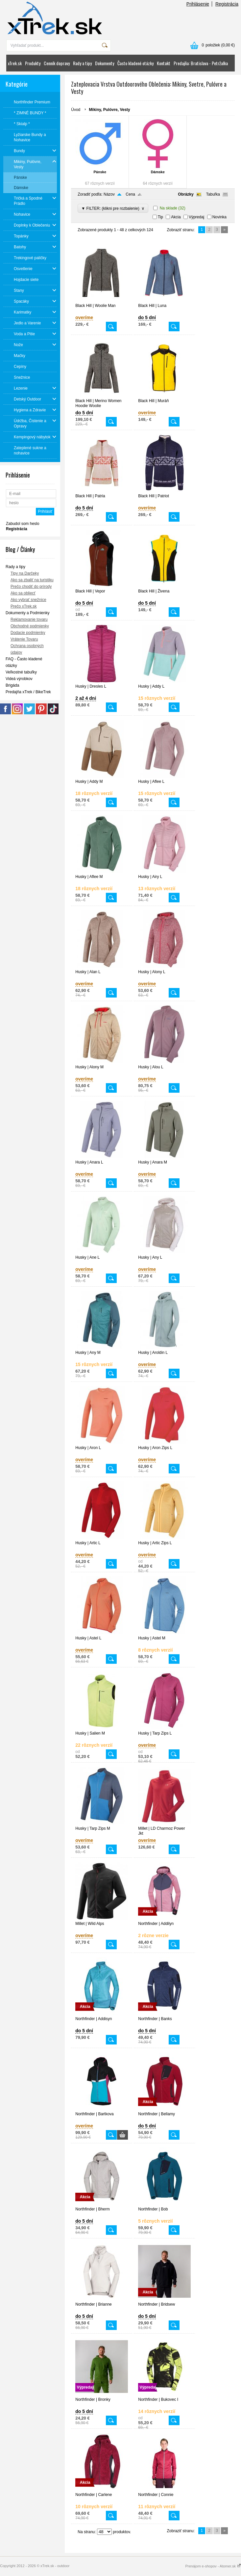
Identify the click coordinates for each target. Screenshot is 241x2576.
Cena (130, 194)
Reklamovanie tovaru (29, 619)
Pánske (99, 172)
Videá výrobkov (19, 678)
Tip (160, 217)
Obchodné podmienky (30, 626)
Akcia (176, 217)
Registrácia (226, 4)
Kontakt (163, 63)
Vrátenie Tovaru (24, 639)
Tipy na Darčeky (25, 573)
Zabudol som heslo (22, 523)
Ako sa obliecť (23, 593)
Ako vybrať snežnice (28, 599)
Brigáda (12, 685)
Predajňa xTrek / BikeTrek (28, 692)
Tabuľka (213, 194)
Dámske (158, 172)
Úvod (75, 109)
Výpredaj (196, 217)
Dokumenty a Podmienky (27, 613)
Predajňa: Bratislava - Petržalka (201, 63)
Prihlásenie (197, 4)
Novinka (219, 217)
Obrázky (185, 194)
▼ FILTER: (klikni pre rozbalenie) (113, 208)
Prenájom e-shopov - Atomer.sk (213, 2566)
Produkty (32, 63)
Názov (109, 194)
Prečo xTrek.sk (24, 606)
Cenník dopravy (57, 63)
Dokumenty (104, 63)
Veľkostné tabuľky (21, 672)
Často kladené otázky (135, 63)
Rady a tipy (82, 63)
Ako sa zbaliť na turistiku (32, 580)
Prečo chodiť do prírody (31, 586)
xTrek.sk (15, 63)
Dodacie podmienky (28, 632)
